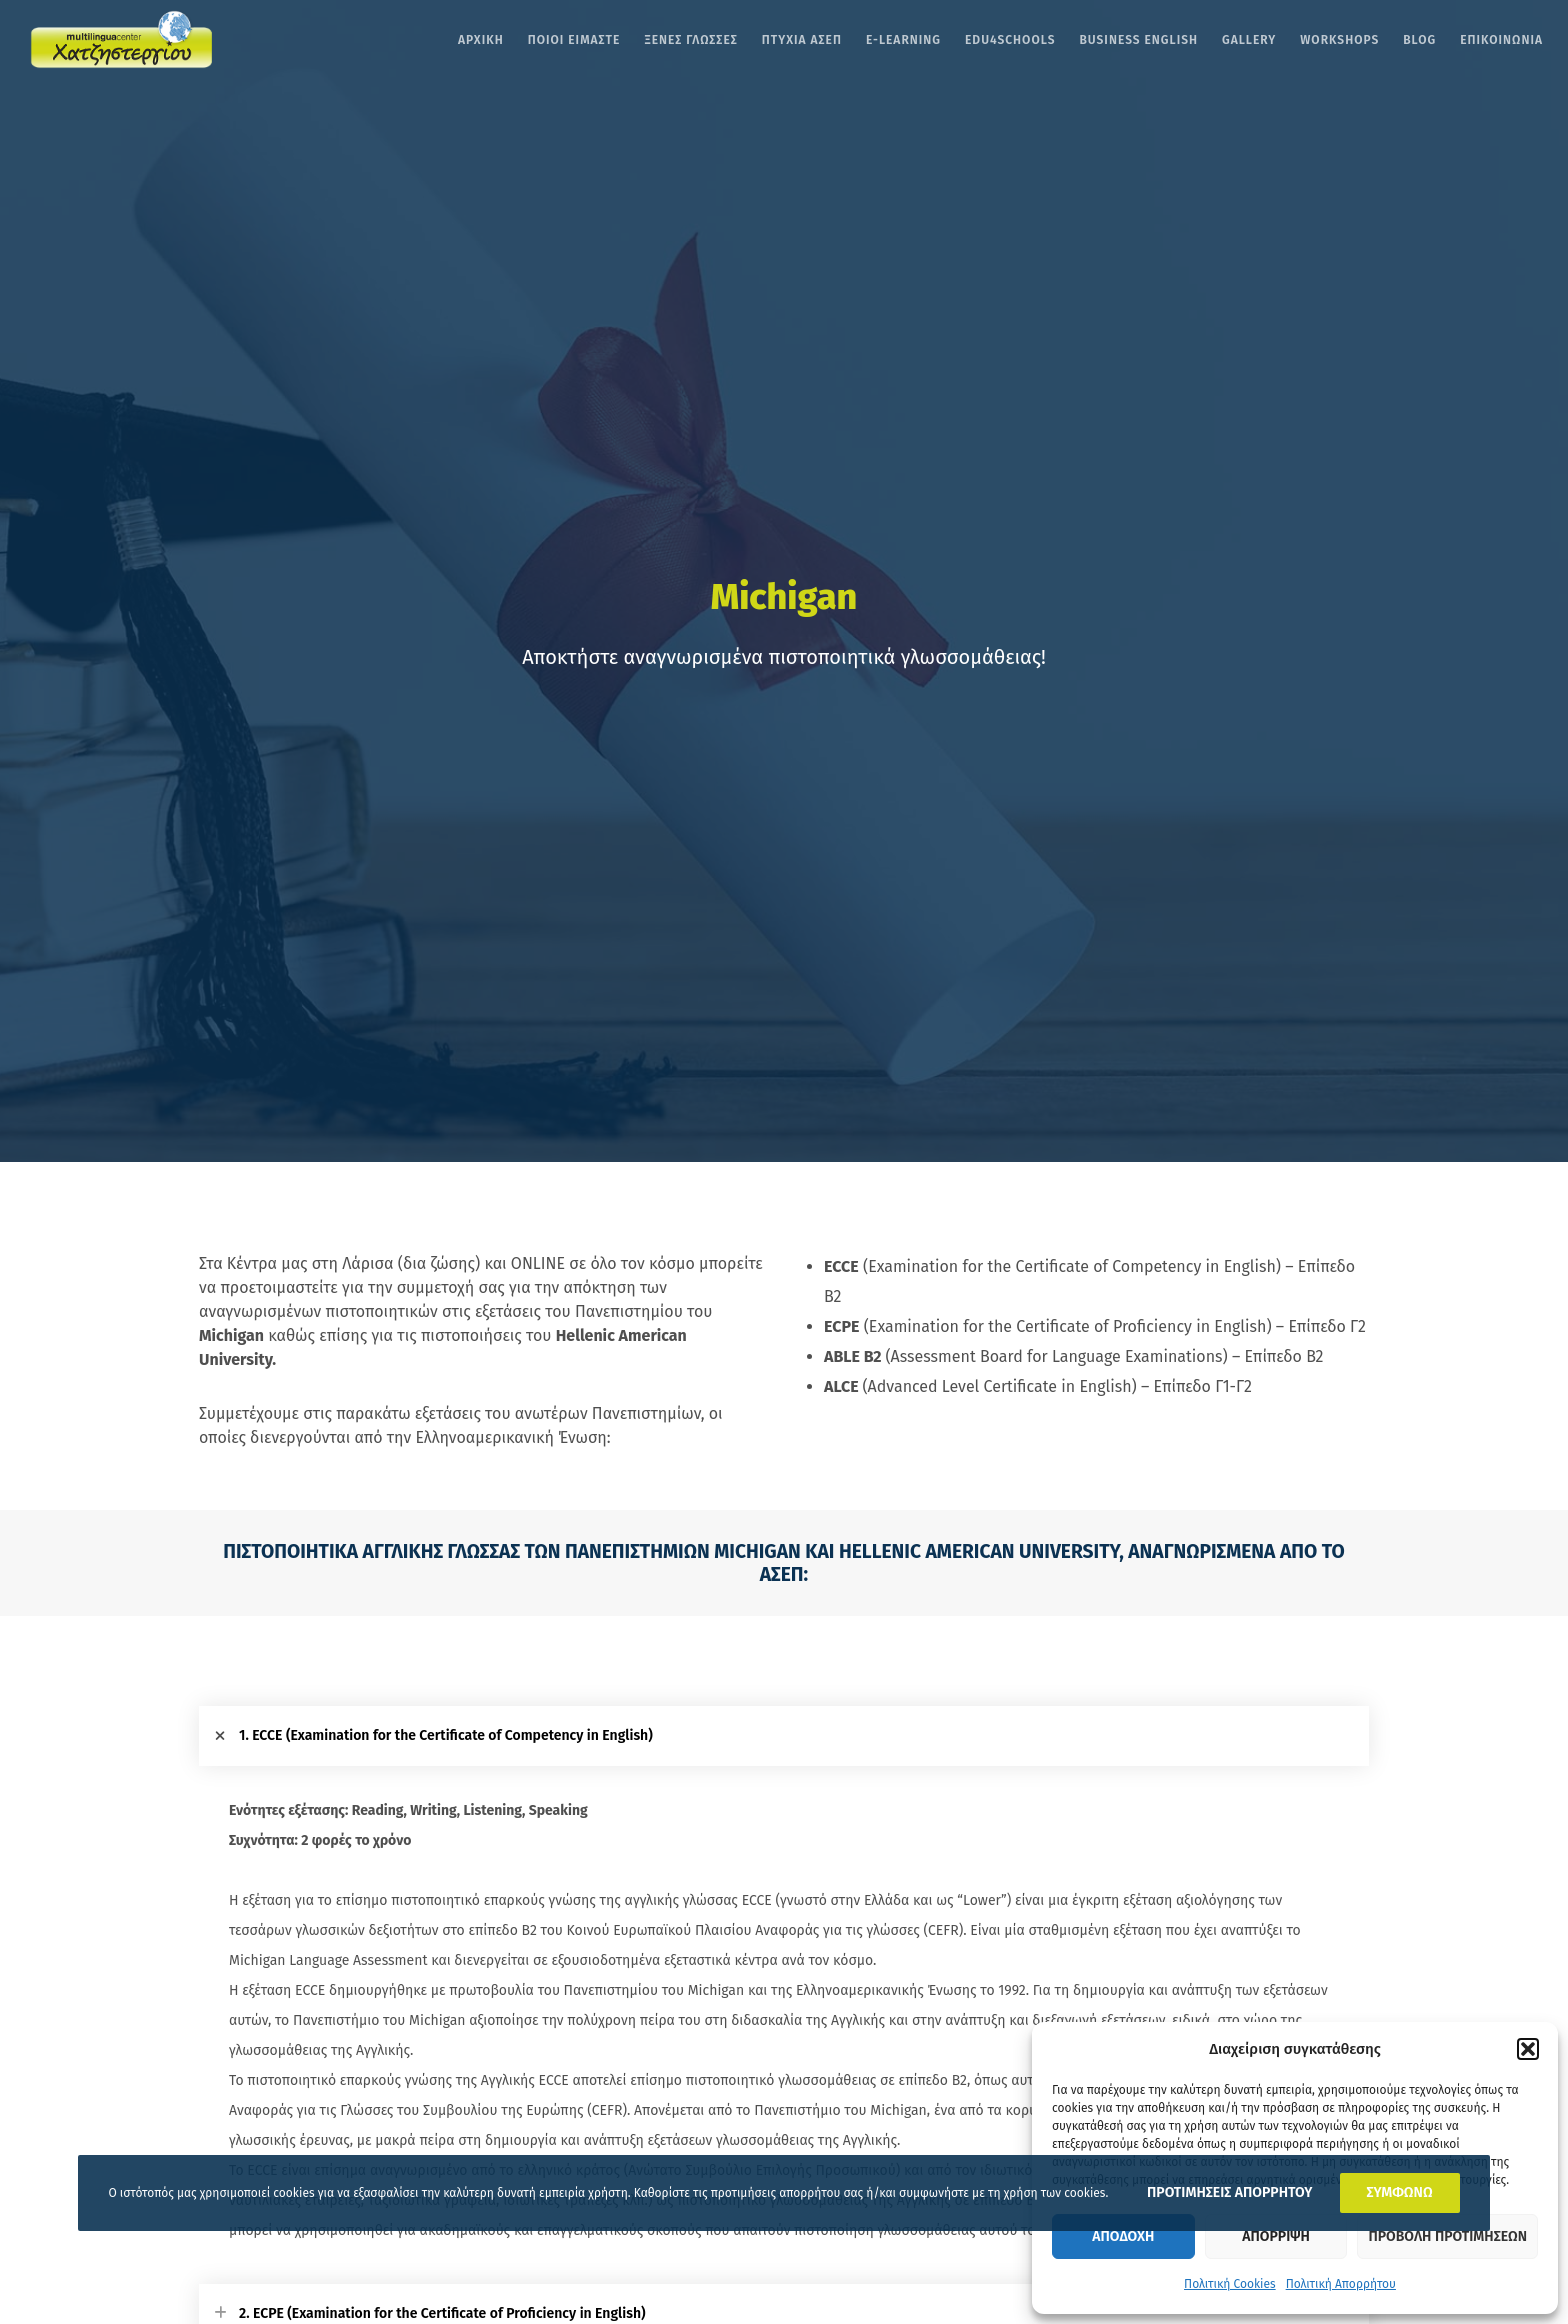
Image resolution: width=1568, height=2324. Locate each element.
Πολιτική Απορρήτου (1341, 2284)
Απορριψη (1275, 2236)
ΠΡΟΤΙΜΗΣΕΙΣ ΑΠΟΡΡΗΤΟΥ (1229, 2192)
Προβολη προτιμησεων (1447, 2236)
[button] (1528, 2049)
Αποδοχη (1123, 2236)
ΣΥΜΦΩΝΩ (1400, 2192)
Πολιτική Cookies (1230, 2284)
